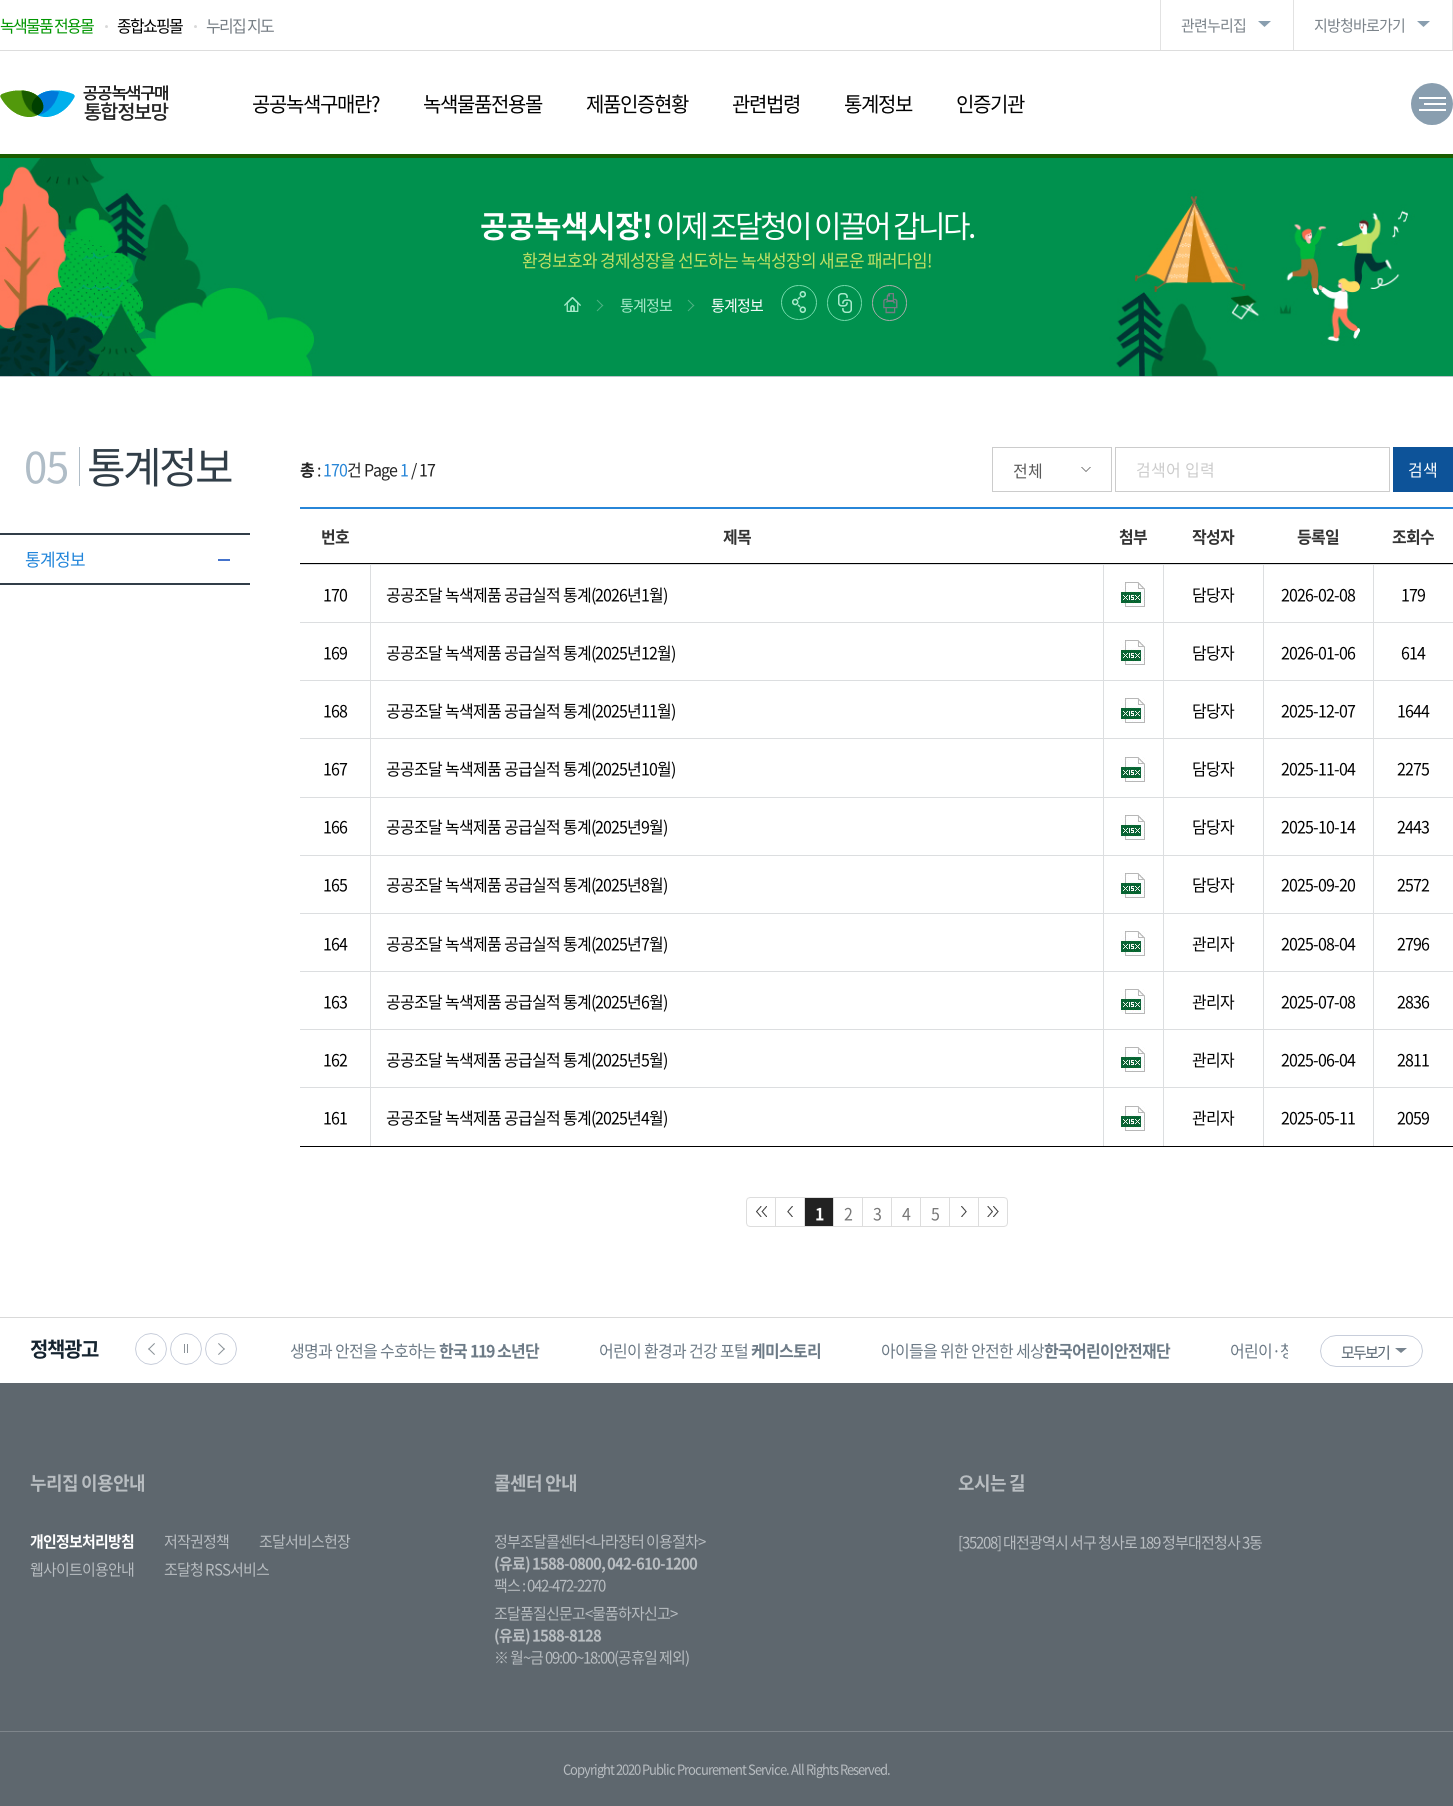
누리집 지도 (239, 25)
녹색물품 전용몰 (46, 25)
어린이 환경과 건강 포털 (710, 1350)
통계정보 (878, 103)
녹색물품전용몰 (482, 103)
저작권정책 (196, 1541)
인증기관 (990, 103)
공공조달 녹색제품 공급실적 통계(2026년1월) (526, 594)
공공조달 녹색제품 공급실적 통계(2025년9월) (526, 826)
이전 (151, 1349)
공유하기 (799, 302)
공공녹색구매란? (315, 103)
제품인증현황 (637, 103)
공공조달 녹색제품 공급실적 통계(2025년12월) (530, 652)
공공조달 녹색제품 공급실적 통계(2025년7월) (526, 943)
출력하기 (889, 303)
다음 (221, 1349)
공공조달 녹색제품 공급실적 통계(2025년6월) (526, 1001)
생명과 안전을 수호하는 (414, 1350)
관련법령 (766, 103)
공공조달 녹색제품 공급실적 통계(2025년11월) (530, 710)
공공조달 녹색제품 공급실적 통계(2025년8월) (526, 884)
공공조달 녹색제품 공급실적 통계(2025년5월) (526, 1059)
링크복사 (844, 303)
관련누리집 (1213, 25)
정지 (186, 1349)
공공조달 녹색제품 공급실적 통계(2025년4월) (526, 1117)
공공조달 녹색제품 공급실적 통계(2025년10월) (530, 768)
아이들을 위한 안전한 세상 (1025, 1350)
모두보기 (1365, 1352)
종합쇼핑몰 (149, 25)
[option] (414, 1350)
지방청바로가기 (1359, 25)
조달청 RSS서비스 (216, 1569)
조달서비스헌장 (304, 1541)
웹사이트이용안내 (82, 1569)
